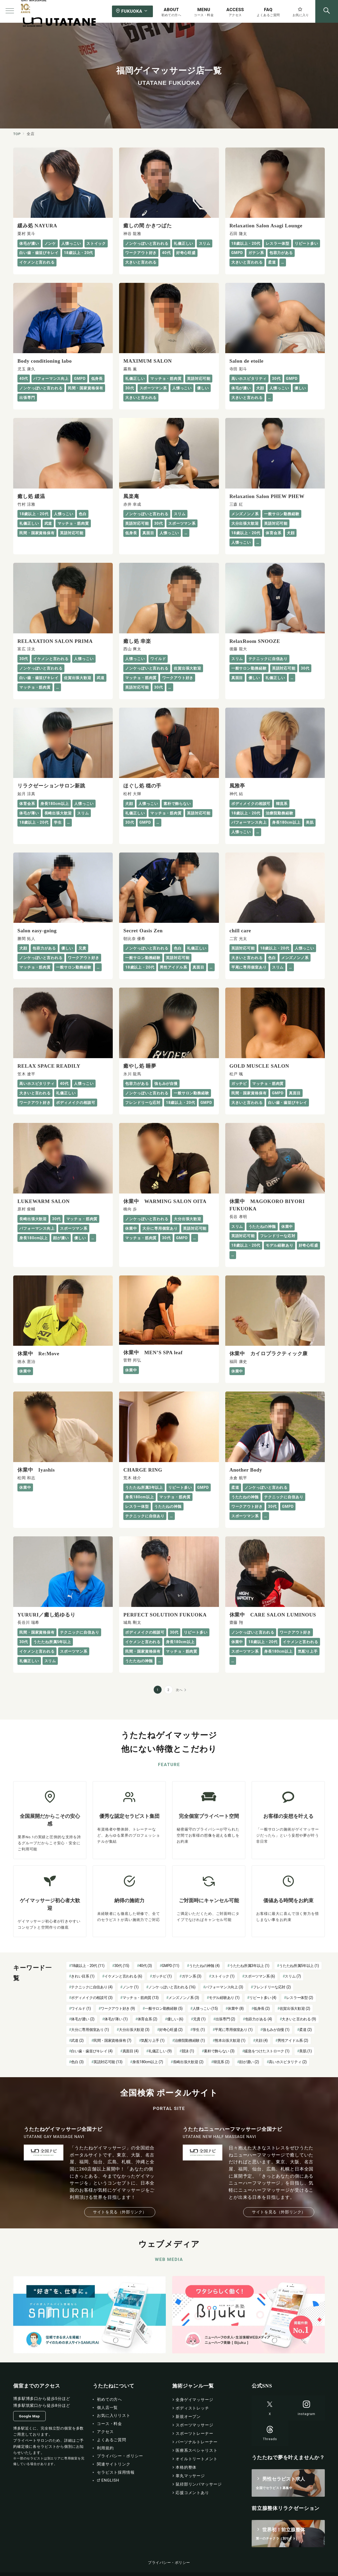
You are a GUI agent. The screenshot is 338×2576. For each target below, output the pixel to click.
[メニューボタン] (10, 11)
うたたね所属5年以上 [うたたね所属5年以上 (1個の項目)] (299, 1966)
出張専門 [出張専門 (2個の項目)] (225, 2019)
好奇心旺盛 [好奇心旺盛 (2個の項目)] (170, 2029)
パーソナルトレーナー (197, 2442)
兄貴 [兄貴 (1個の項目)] (199, 2019)
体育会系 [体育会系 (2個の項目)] (147, 2019)
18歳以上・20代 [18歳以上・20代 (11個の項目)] (87, 1966)
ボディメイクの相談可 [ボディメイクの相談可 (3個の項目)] (91, 1998)
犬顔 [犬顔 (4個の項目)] (261, 2040)
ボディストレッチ (192, 2408)
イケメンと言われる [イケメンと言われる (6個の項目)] (123, 1976)
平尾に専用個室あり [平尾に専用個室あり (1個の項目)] (233, 2029)
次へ (179, 1690)
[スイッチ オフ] (326, 11)
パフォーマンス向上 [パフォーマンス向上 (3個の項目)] (224, 1987)
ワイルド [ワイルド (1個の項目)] (81, 2008)
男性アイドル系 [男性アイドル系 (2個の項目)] (293, 2040)
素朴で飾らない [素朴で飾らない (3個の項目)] (219, 2051)
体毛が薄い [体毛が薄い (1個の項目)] (116, 2019)
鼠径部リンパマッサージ (199, 2484)
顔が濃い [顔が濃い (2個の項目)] (249, 2062)
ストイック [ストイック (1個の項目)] (222, 1976)
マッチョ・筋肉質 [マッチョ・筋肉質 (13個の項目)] (141, 1998)
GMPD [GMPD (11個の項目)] (170, 1966)
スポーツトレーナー (194, 2433)
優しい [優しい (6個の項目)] (175, 2019)
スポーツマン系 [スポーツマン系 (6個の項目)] (259, 1976)
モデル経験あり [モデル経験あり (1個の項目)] (224, 1998)
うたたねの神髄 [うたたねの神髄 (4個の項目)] (204, 1966)
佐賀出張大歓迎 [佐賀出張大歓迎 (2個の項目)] (295, 2008)
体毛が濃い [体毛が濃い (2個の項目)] (82, 2019)
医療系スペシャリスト (197, 2450)
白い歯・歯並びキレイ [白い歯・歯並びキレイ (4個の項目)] (91, 2051)
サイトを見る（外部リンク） (120, 2212)
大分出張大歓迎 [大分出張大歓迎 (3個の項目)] (134, 2029)
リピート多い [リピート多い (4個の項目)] (262, 1998)
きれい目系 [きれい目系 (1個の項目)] (82, 1976)
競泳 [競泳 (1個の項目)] (188, 2051)
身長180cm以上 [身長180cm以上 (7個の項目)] (147, 2062)
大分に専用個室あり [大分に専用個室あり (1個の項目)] (90, 2029)
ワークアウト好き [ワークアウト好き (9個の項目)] (118, 2008)
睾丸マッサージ (190, 2475)
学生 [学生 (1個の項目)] (199, 2029)
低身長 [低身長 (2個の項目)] (261, 2008)
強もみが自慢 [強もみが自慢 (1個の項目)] (275, 2029)
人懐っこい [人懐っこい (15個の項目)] (205, 2008)
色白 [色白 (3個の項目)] (77, 2062)
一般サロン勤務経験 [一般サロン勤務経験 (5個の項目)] (163, 2008)
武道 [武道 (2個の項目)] (77, 2040)
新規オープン (188, 2416)
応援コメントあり (192, 2492)
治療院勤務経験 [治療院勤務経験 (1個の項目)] (189, 2040)
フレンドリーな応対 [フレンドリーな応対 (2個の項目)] (272, 1987)
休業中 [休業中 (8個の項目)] (236, 2008)
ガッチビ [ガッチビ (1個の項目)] (162, 1976)
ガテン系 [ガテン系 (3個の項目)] (191, 1976)
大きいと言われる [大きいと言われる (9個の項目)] (299, 2019)
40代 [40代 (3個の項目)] (145, 1966)
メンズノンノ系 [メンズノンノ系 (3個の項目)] (183, 1998)
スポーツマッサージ (194, 2425)
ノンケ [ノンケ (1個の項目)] (131, 1987)
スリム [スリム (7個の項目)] (293, 1976)
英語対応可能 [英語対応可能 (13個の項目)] (108, 2062)
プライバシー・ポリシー (169, 2563)
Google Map (29, 2416)
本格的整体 (186, 2467)
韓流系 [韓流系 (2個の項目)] (221, 2062)
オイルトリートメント (197, 2459)
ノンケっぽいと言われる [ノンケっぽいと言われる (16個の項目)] (171, 1987)
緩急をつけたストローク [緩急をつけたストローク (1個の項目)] (266, 2051)
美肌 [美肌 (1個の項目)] (305, 2051)
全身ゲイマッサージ (194, 2399)
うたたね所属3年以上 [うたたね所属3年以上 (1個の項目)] (249, 1966)
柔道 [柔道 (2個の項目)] (305, 2029)
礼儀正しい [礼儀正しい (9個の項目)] (160, 2051)
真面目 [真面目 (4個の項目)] (131, 2051)
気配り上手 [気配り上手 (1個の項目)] (152, 2040)
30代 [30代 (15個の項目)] (121, 1966)
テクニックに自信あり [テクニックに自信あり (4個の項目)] (91, 1987)
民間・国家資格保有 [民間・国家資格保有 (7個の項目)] (112, 2040)
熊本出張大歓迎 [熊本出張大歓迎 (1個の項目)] (230, 2040)
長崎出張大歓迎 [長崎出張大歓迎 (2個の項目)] (188, 2062)
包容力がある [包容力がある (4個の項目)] (258, 2019)
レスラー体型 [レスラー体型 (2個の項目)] (299, 1998)
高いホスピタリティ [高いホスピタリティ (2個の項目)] (288, 2062)
